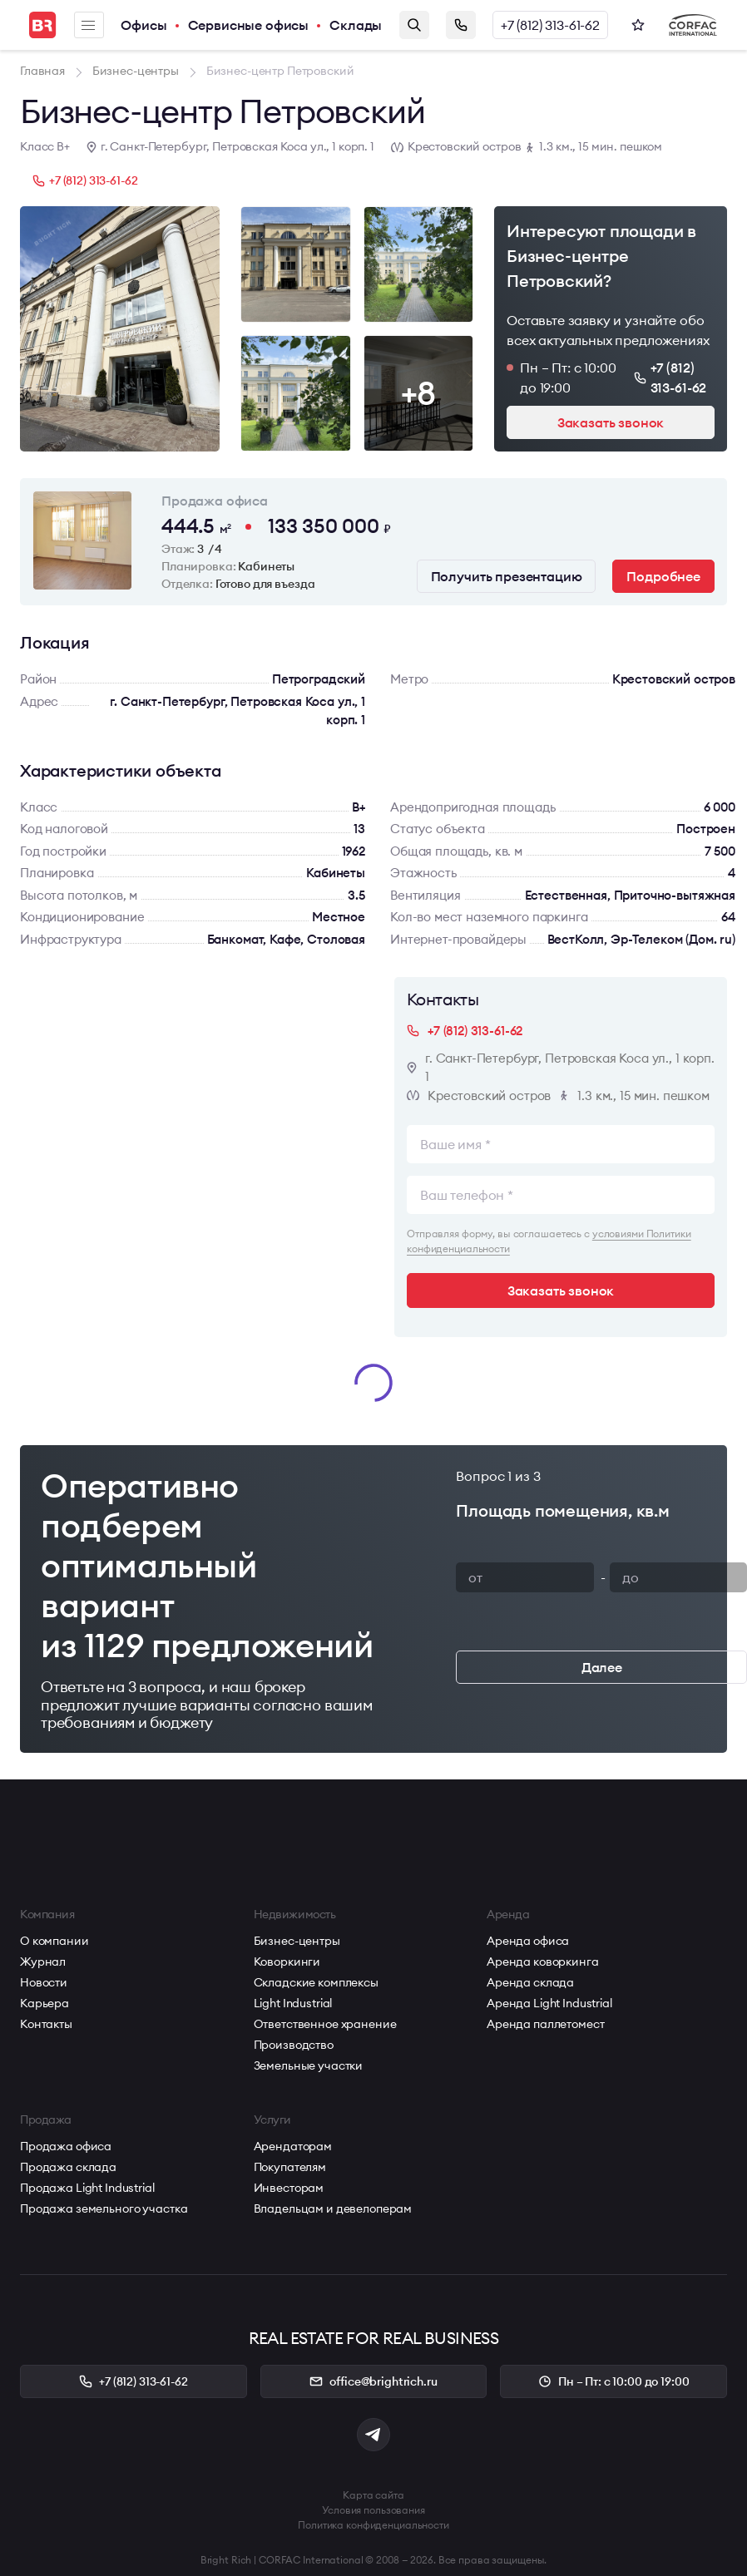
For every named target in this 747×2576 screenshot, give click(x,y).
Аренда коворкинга (543, 1961)
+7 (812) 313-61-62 (550, 25)
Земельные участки (309, 2065)
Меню (88, 25)
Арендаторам (293, 2146)
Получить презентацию (506, 576)
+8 (418, 393)
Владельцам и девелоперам (333, 2208)
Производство (294, 2044)
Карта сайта (373, 2495)
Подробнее (663, 576)
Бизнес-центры (297, 1940)
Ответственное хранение (325, 2023)
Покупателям (290, 2166)
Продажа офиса (65, 2146)
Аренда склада (530, 1982)
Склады (355, 25)
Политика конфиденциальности (373, 2525)
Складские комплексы (316, 1982)
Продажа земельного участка (103, 2208)
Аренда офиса (528, 1940)
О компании (54, 1940)
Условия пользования (373, 2510)
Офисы (143, 25)
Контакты (46, 2023)
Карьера (44, 2003)
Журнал (43, 1961)
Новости (43, 1982)
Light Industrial (293, 2003)
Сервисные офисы (248, 25)
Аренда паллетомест (545, 2023)
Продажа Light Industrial (87, 2187)
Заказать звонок (460, 25)
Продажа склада (68, 2166)
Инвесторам (289, 2187)
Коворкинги (287, 1961)
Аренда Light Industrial (549, 2003)
